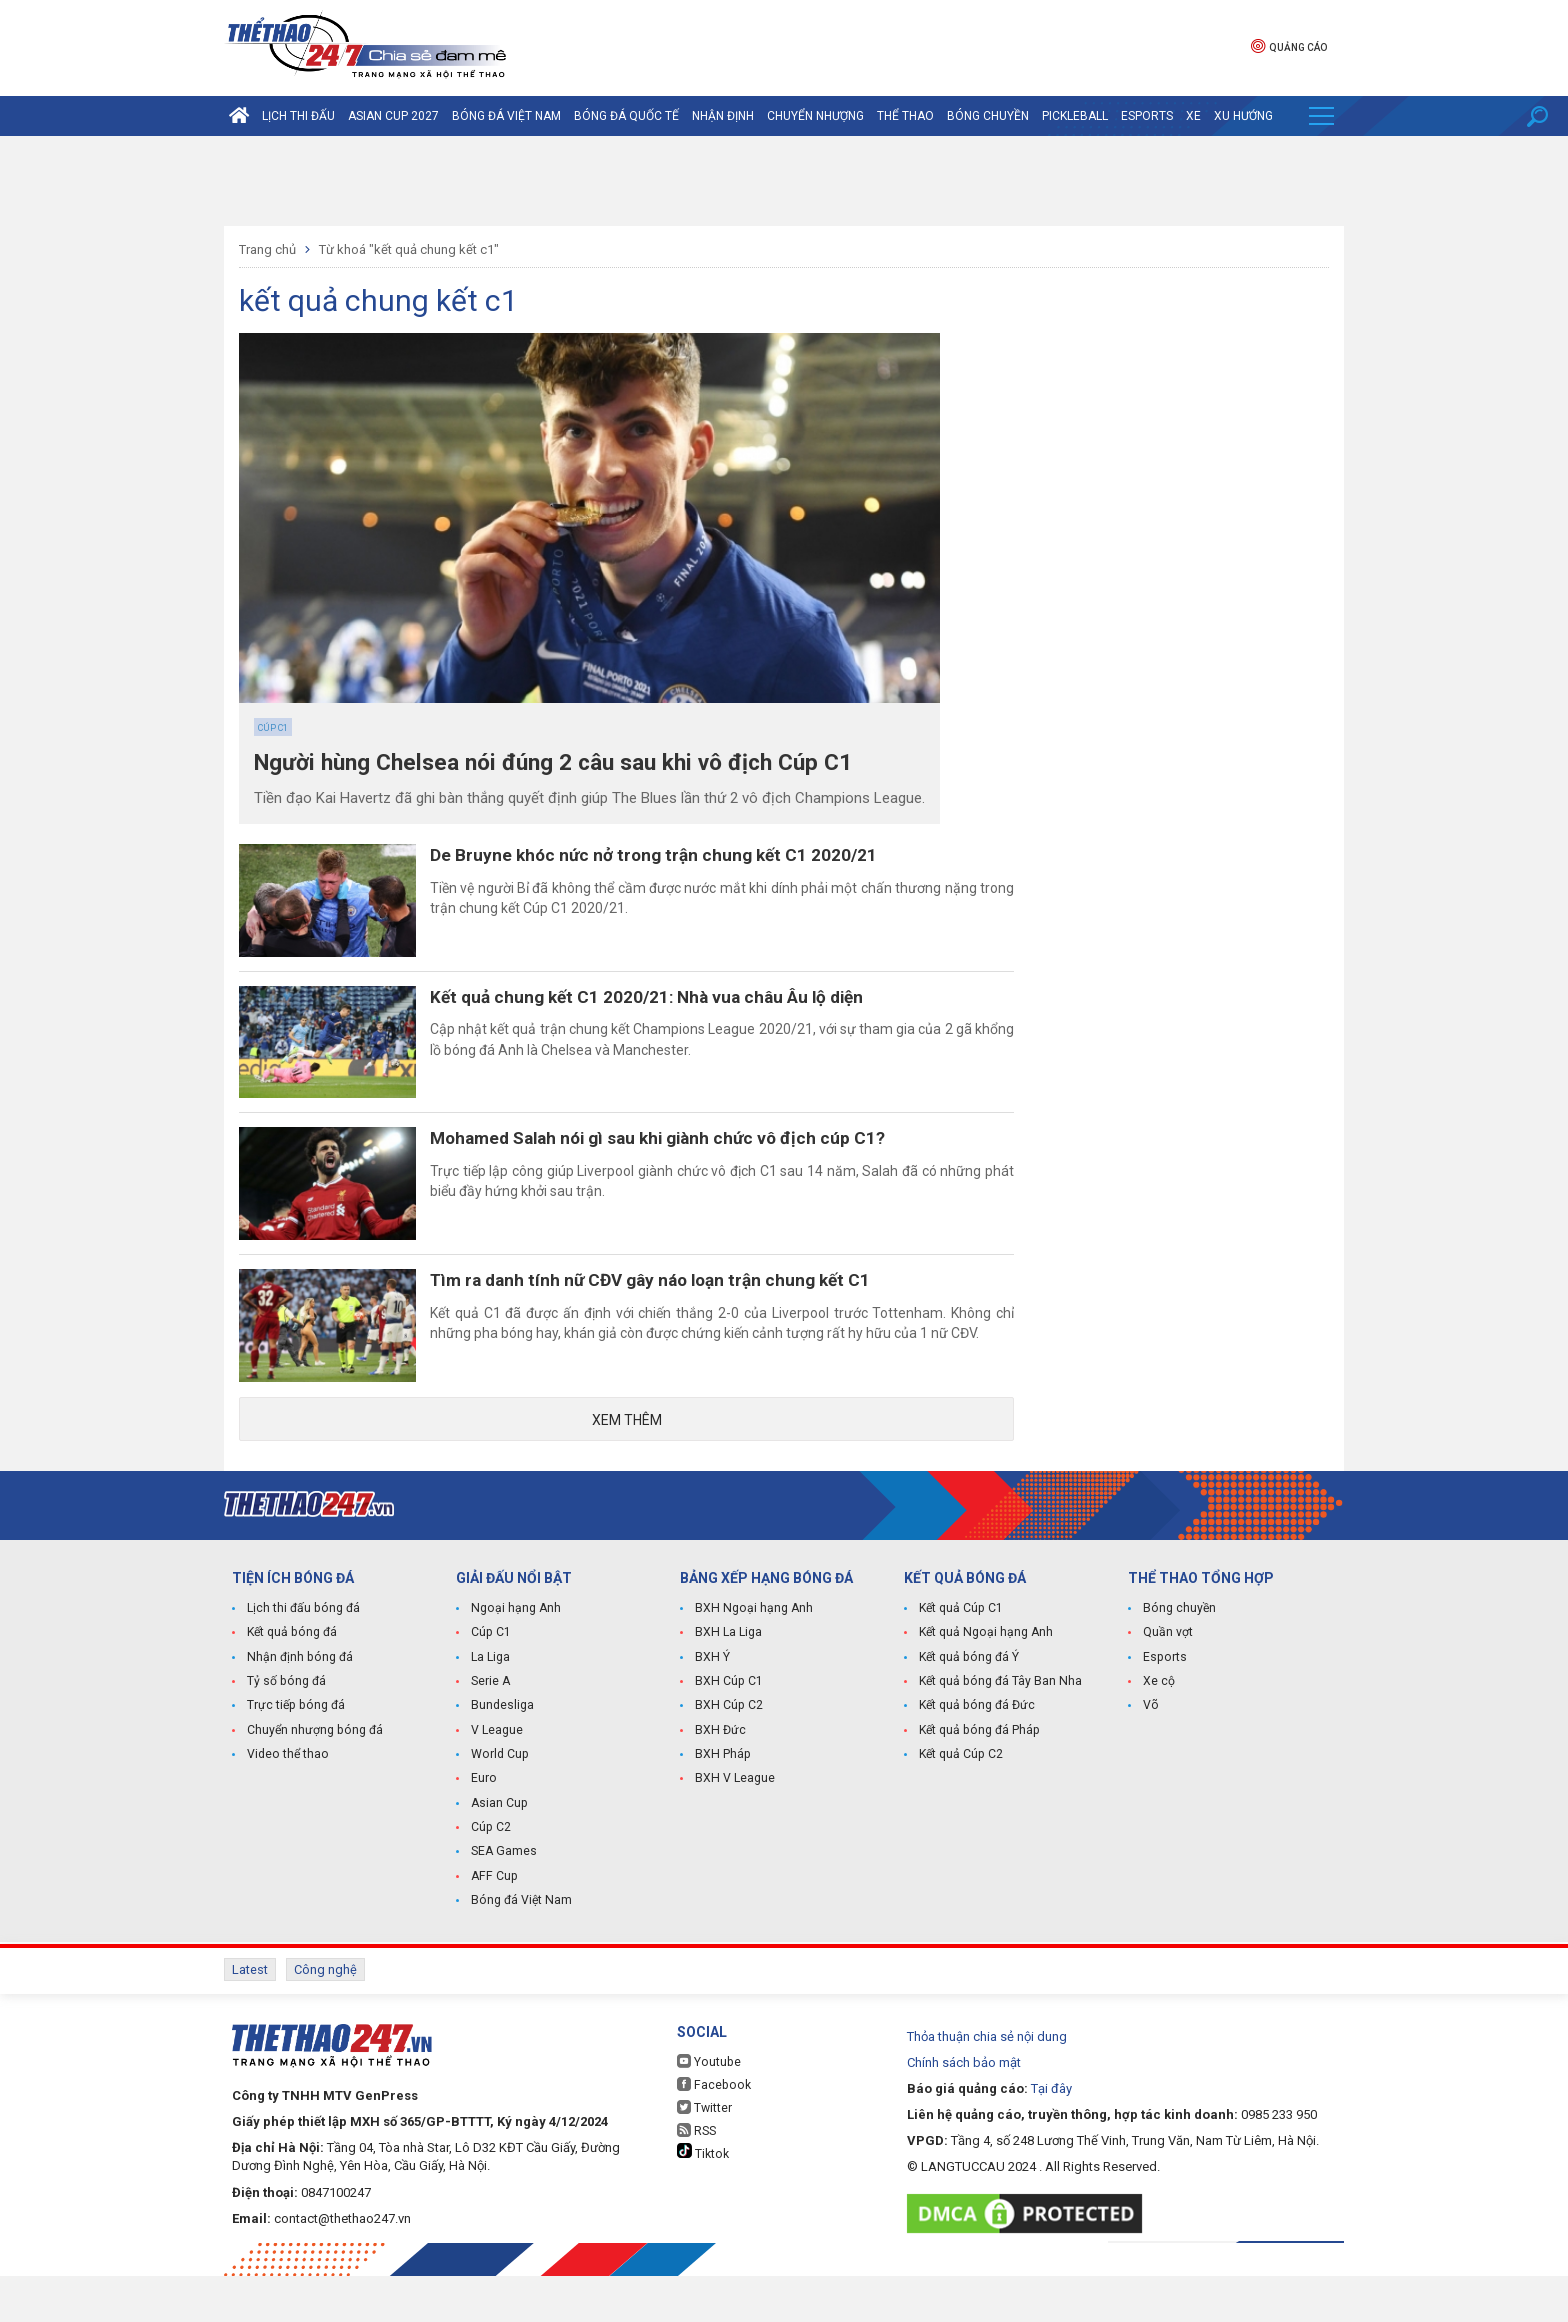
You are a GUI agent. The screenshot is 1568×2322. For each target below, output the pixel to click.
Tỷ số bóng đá (285, 1732)
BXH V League (734, 1828)
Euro (483, 1828)
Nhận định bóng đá (298, 1708)
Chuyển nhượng (815, 116)
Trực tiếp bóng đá (294, 1756)
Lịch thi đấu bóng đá (302, 1660)
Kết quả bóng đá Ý (968, 1708)
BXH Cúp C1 (728, 1732)
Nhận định (723, 116)
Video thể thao (287, 1804)
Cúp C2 (490, 1876)
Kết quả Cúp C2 (960, 1804)
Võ (1150, 1756)
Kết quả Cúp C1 (960, 1660)
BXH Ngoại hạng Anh (752, 1660)
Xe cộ (1159, 1732)
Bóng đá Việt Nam (506, 116)
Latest (250, 2017)
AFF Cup (493, 1924)
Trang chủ (267, 249)
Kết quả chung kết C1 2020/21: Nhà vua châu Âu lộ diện (675, 1010)
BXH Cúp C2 (728, 1756)
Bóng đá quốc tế (626, 116)
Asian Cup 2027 (393, 116)
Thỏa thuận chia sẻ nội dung (987, 2082)
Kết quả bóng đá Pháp (978, 1780)
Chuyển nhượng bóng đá (313, 1780)
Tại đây (1051, 2134)
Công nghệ (325, 2017)
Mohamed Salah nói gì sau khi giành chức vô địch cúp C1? (687, 1164)
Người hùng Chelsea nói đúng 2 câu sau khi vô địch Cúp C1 (572, 763)
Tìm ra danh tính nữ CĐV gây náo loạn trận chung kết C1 (679, 1318)
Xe (1193, 116)
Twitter (704, 2153)
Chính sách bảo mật (964, 2108)
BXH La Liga (728, 1684)
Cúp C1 (273, 728)
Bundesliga (502, 1756)
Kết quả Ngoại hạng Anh (985, 1684)
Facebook (712, 2130)
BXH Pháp (722, 1804)
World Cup (499, 1804)
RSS (696, 2176)
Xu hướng (1243, 116)
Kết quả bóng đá (291, 1684)
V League (497, 1780)
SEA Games (503, 1900)
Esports (1147, 116)
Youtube (708, 2107)
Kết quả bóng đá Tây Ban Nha (999, 1732)
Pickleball (1075, 116)
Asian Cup (499, 1852)
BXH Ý (712, 1708)
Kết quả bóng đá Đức (975, 1756)
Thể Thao (905, 116)
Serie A (490, 1732)
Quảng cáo (1289, 45)
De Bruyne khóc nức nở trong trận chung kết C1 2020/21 (678, 856)
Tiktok (702, 2198)
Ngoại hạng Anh (515, 1660)
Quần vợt (1168, 1684)
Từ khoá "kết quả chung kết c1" (409, 249)
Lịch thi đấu (298, 116)
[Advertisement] (784, 181)
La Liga (490, 1708)
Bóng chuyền (988, 116)
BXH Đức (719, 1780)
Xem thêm (627, 1470)
